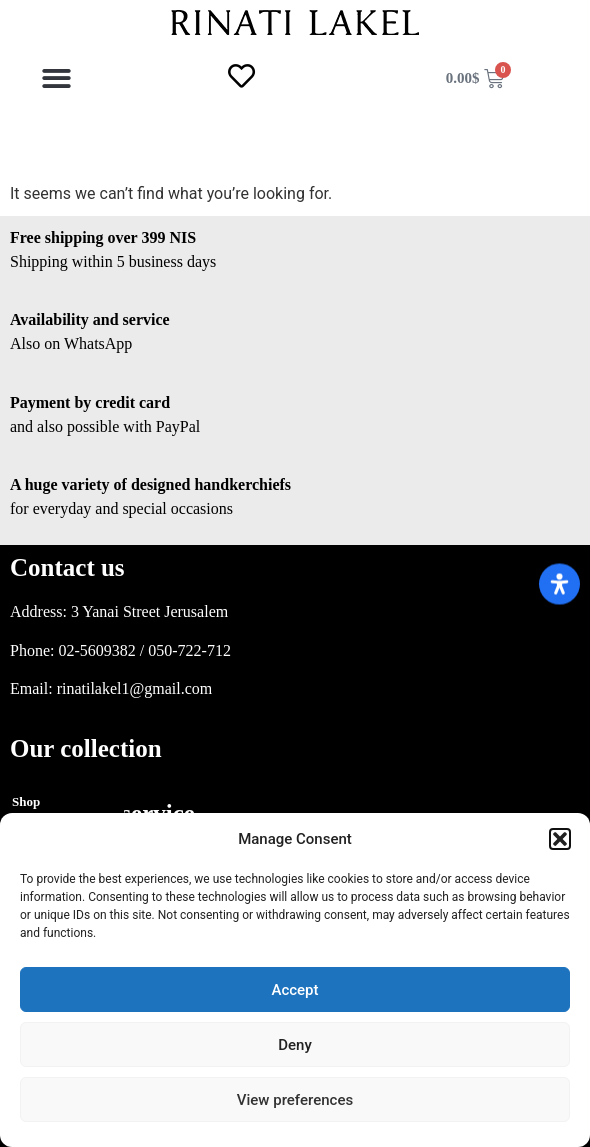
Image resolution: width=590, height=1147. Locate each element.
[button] (560, 839)
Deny (295, 1045)
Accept (294, 990)
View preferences (295, 1100)
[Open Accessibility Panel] (559, 583)
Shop (26, 801)
